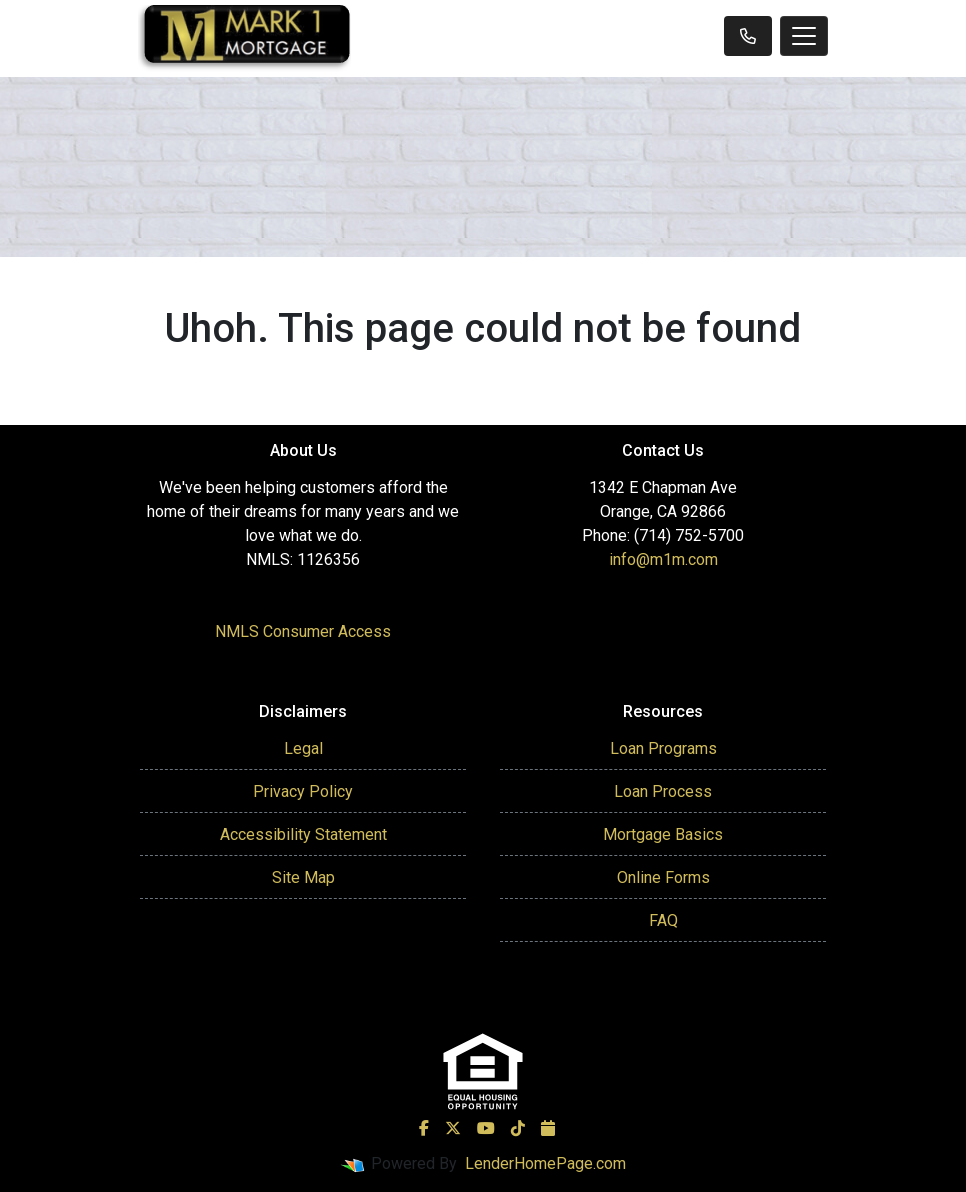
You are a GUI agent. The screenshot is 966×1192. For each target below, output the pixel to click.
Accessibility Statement (303, 834)
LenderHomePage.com (545, 1163)
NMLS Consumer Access (303, 631)
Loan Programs (663, 748)
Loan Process (663, 791)
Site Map (303, 877)
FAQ (663, 920)
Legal (303, 748)
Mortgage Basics (663, 834)
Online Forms (663, 877)
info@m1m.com (663, 559)
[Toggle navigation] (804, 36)
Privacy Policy (303, 791)
